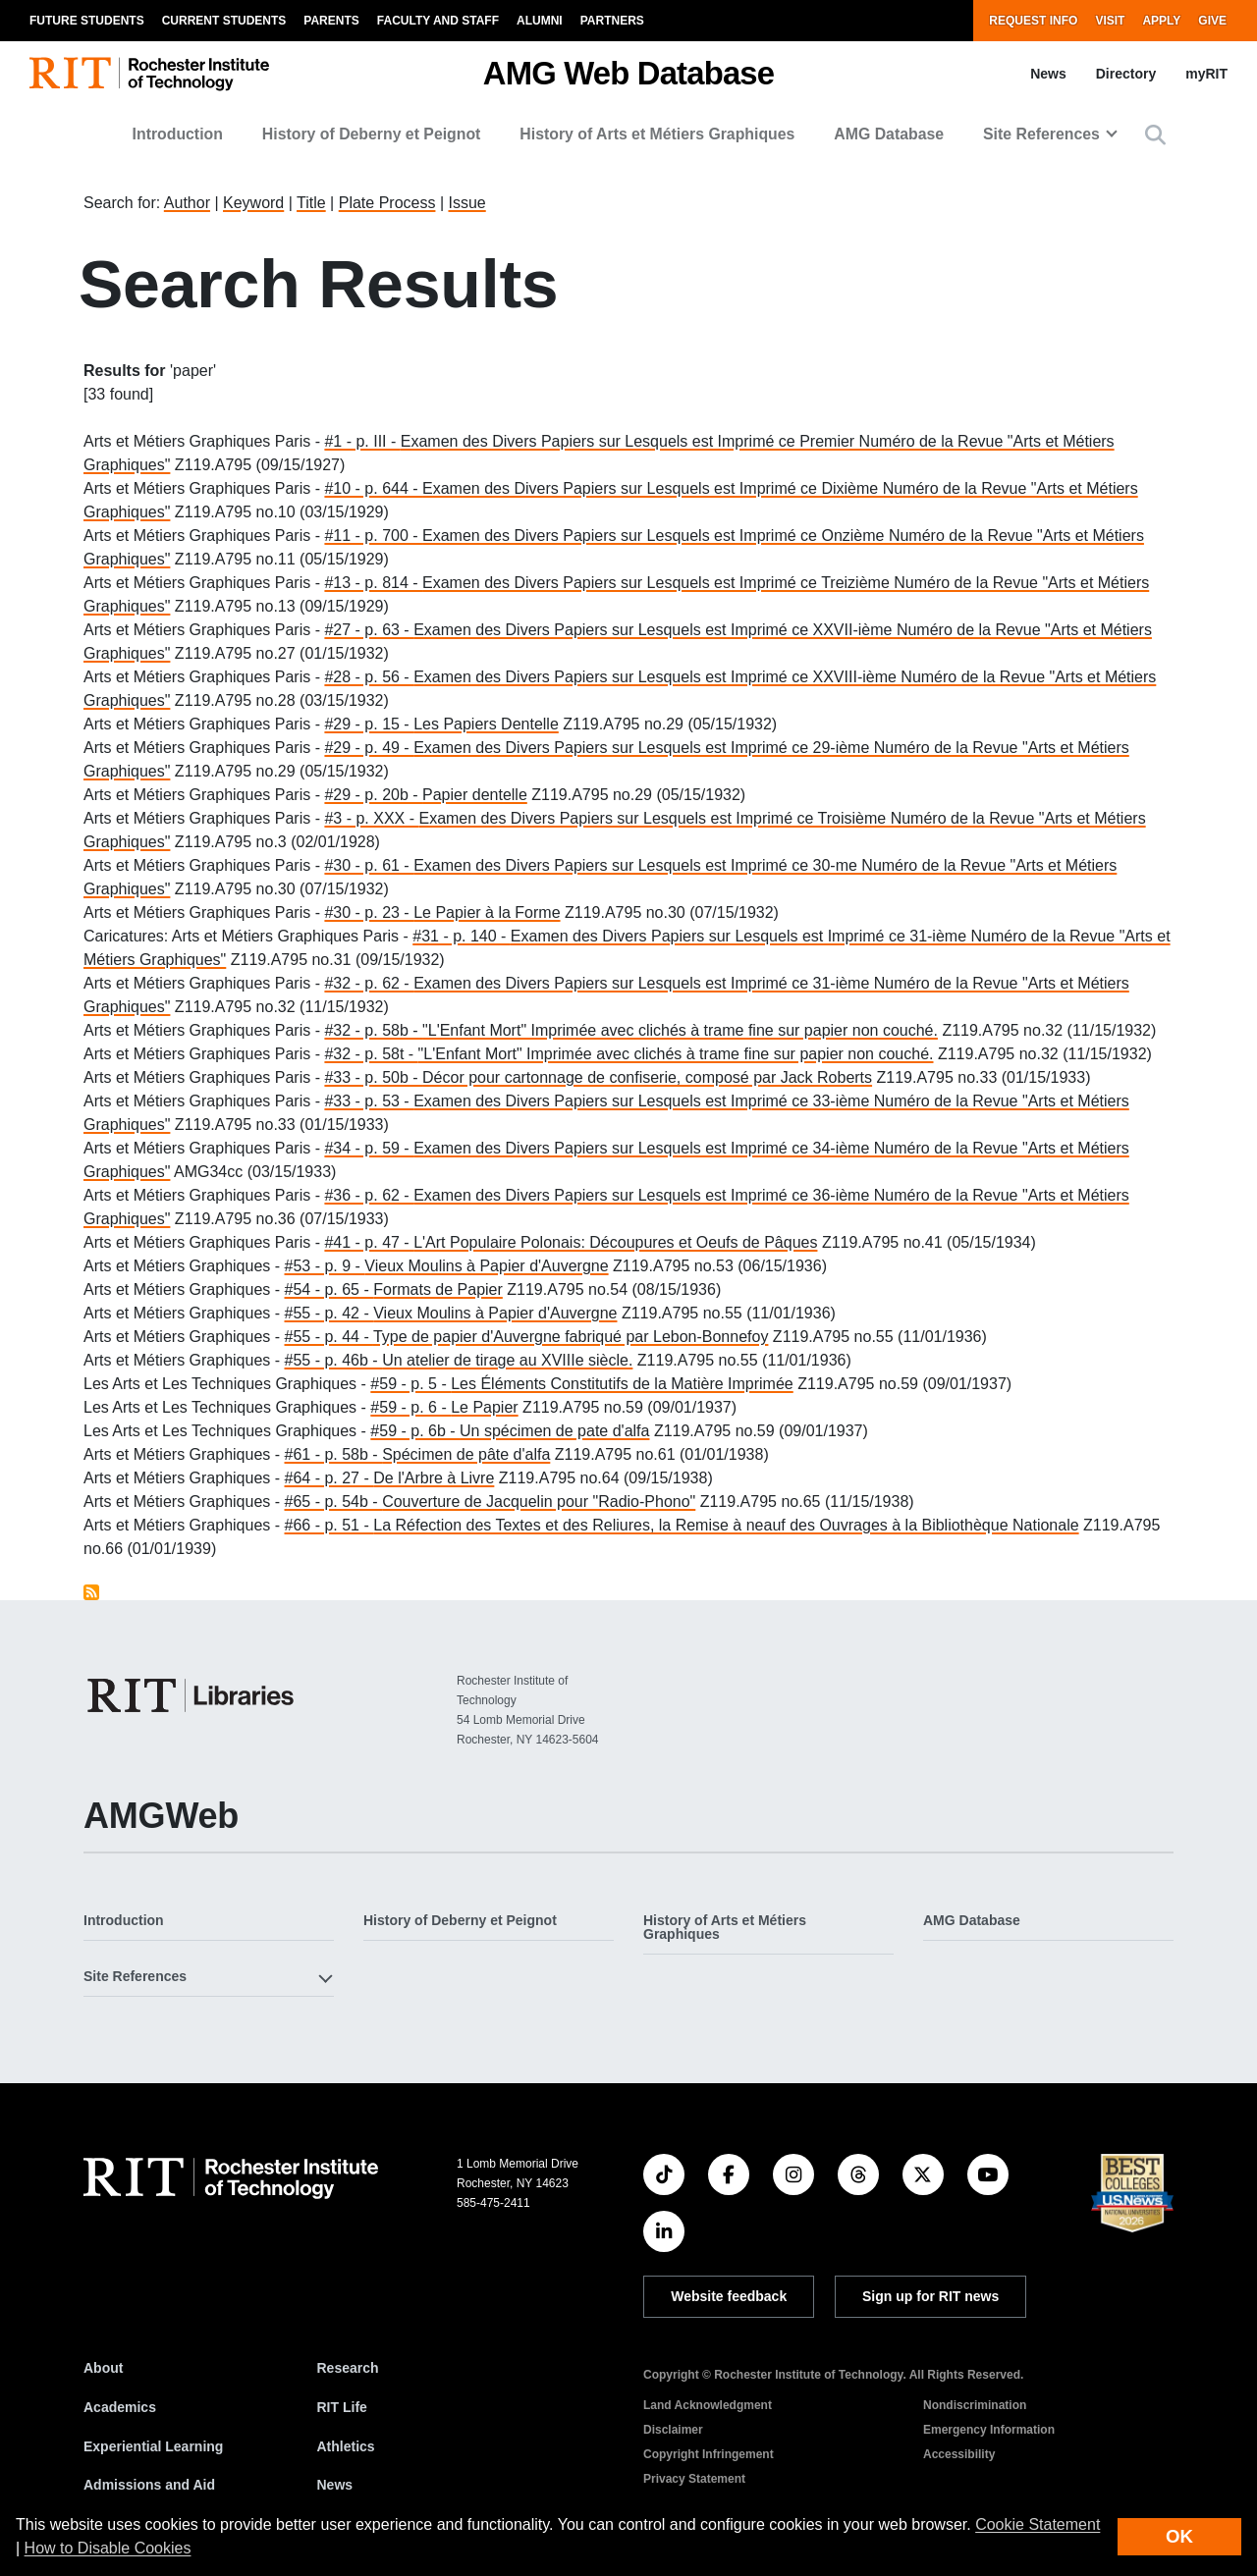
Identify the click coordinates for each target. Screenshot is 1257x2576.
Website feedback (729, 2296)
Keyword (253, 202)
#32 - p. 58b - (373, 1030)
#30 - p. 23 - (368, 912)
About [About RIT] (103, 2368)
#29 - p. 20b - (373, 794)
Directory (1126, 73)
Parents (330, 20)
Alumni (540, 20)
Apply (1161, 20)
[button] (1155, 135)
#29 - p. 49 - (368, 747)
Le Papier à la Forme (486, 912)
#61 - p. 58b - (334, 1454)
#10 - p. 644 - (373, 488)
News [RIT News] (335, 2485)
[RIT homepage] (149, 74)
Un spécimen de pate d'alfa (554, 1430)
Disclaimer (673, 2430)
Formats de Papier (438, 1289)
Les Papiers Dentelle (486, 724)
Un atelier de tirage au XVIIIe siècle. (507, 1360)
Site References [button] (1041, 134)
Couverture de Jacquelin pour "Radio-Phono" (538, 1501)
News (1048, 73)
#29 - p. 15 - (368, 724)
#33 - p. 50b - (373, 1077)
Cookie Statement (1037, 2524)
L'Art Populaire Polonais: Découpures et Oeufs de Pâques (615, 1242)
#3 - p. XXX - (371, 818)
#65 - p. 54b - (334, 1501)
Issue (466, 202)
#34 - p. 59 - (368, 1148)
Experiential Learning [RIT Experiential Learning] (153, 2446)
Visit (1109, 20)
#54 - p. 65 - (329, 1289)
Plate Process (387, 202)
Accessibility (959, 2454)
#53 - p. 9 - (325, 1266)
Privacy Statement (694, 2479)
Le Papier (485, 1407)
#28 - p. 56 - (368, 677)
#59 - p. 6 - (410, 1407)
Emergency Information (989, 2430)
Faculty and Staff (438, 20)
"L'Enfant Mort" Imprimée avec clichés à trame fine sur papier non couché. (680, 1030)
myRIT (1206, 73)
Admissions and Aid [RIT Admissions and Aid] (149, 2485)
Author (187, 202)
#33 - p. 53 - (368, 1101)
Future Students (86, 20)
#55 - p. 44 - (329, 1336)
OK (1179, 2536)
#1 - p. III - (362, 441)
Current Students (224, 20)
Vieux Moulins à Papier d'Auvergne (486, 1266)
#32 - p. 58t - (370, 1054)
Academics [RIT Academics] (119, 2407)
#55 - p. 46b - (334, 1360)
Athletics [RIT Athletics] (346, 2446)
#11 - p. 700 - (373, 535)
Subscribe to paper (91, 1592)
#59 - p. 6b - (415, 1430)
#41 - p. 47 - (368, 1242)
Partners (612, 20)
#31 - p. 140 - (461, 936)
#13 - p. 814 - (373, 582)
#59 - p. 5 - (410, 1383)
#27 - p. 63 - (368, 629)
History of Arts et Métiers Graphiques (656, 134)
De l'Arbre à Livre (433, 1478)
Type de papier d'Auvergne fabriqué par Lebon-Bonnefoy (570, 1336)
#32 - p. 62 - (368, 983)
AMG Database (889, 134)
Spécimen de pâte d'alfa (466, 1454)
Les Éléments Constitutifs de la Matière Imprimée (622, 1383)
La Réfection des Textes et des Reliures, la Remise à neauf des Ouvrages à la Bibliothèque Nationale (725, 1525)
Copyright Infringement (708, 2454)
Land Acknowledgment (707, 2405)
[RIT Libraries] (192, 1695)
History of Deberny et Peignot (371, 134)
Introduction (178, 134)
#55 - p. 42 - (329, 1313)
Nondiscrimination (974, 2405)
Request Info (1033, 20)
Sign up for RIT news (930, 2296)
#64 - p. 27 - (329, 1478)
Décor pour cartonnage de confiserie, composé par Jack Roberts (647, 1077)
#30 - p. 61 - (368, 865)
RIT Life (342, 2407)
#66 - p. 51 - (329, 1525)
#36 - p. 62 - (368, 1195)
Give (1212, 20)
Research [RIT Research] (348, 2368)
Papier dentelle (474, 794)
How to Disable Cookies (108, 2548)
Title (311, 202)
